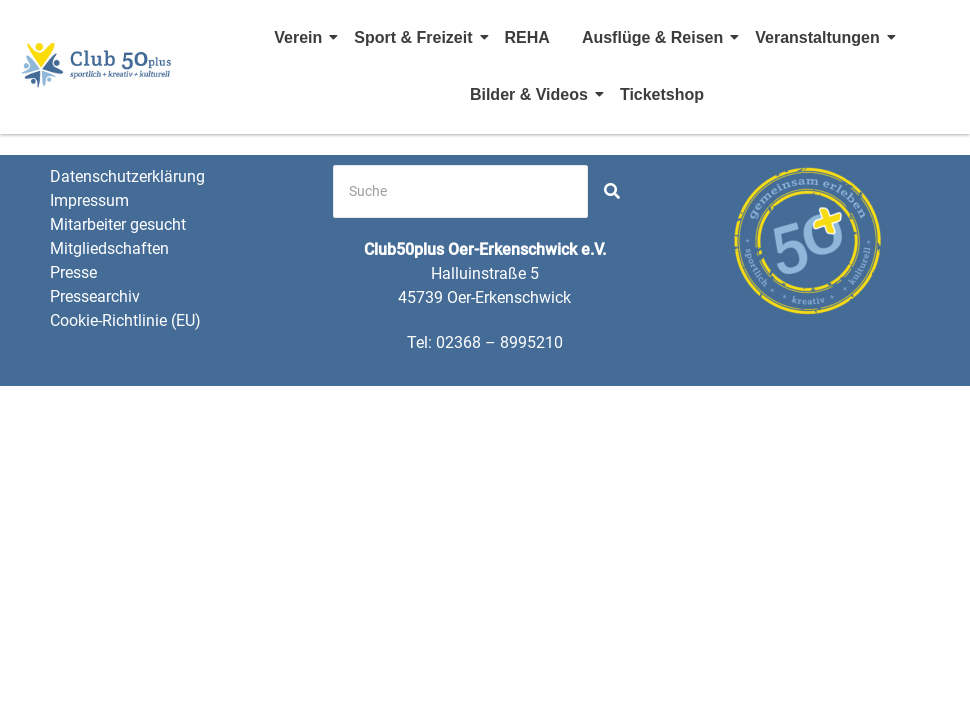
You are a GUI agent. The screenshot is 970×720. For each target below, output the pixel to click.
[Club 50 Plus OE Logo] (97, 63)
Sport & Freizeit (416, 37)
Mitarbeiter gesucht (118, 224)
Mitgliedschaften (109, 248)
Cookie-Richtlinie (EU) (125, 320)
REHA (527, 37)
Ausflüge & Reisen (655, 37)
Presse (73, 272)
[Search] (460, 191)
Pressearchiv (95, 296)
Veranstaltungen (820, 37)
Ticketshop (662, 94)
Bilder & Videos (532, 94)
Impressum (89, 200)
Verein (301, 37)
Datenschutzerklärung (127, 176)
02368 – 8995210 (499, 342)
